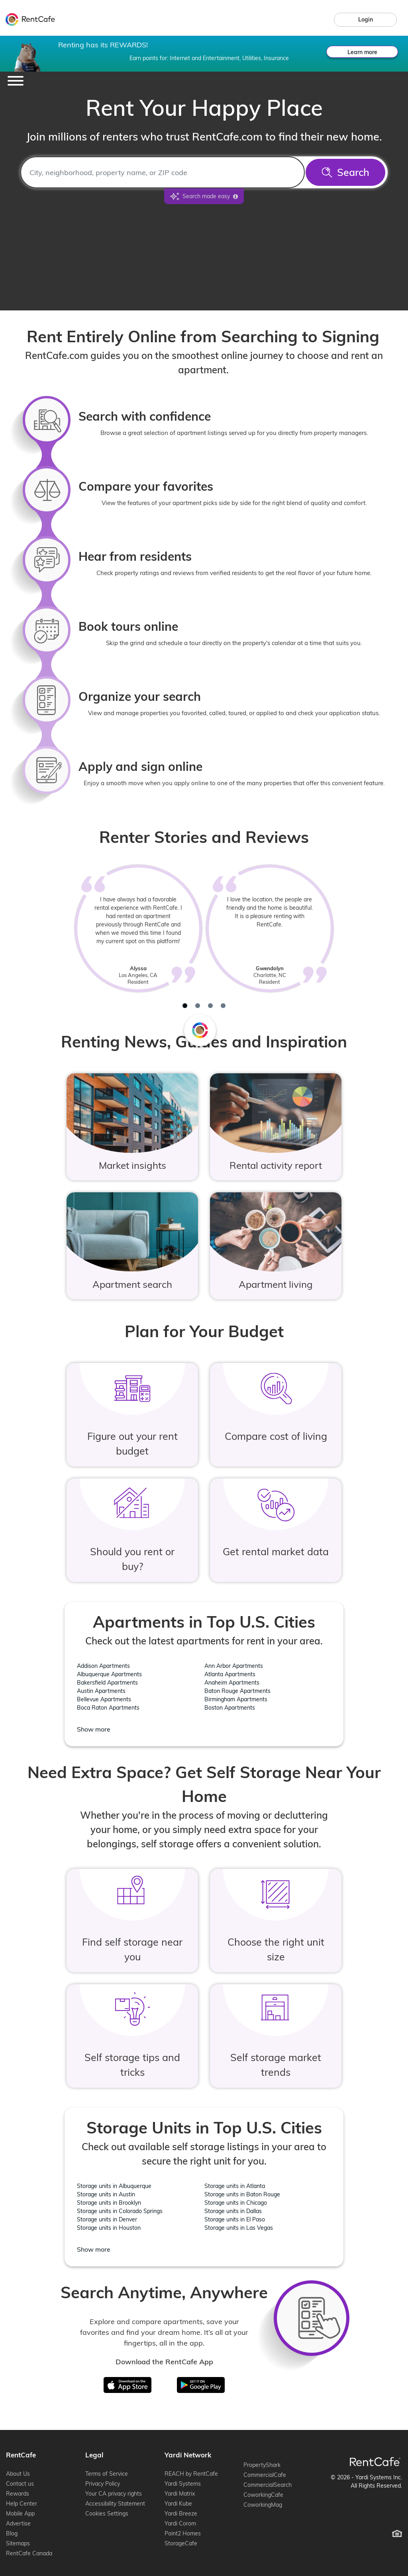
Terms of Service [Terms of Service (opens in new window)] (106, 2473)
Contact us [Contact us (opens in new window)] (20, 2483)
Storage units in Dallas (233, 2211)
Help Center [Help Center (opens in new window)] (21, 2503)
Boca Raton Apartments (108, 1707)
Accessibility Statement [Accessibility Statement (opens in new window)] (115, 2503)
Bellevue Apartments (104, 1699)
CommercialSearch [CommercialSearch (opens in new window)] (267, 2484)
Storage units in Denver (107, 2219)
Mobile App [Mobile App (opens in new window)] (20, 2513)
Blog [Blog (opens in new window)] (12, 2533)
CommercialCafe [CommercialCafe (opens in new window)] (264, 2474)
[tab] (184, 1005)
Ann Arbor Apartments (233, 1665)
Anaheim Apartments (231, 1682)
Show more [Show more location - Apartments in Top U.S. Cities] (93, 1729)
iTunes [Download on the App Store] (133, 2382)
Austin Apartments (101, 1691)
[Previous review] (45, 939)
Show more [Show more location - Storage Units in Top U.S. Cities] (93, 2249)
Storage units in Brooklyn (109, 2202)
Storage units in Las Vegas (238, 2227)
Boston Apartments (229, 1707)
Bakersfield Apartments (107, 1682)
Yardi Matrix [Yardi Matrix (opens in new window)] (180, 2493)
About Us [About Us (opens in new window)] (18, 2473)
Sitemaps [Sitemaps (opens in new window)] (18, 2543)
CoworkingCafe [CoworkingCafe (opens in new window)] (263, 2494)
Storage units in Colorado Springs (120, 2211)
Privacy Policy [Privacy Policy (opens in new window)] (102, 2483)
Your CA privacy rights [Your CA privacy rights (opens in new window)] (113, 2493)
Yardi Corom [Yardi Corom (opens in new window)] (180, 2523)
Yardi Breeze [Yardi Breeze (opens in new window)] (181, 2513)
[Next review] (363, 939)
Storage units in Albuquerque (114, 2186)
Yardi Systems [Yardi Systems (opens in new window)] (183, 2483)
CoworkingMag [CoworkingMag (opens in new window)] (262, 2504)
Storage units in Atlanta (234, 2186)
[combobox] (162, 172)
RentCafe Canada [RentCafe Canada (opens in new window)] (29, 2553)
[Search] (345, 172)
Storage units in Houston (109, 2227)
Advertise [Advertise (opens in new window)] (18, 2523)
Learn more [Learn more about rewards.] (362, 52)
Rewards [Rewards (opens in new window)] (17, 2493)
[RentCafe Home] (375, 2462)
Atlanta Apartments (229, 1674)
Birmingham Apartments (235, 1699)
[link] (365, 19)
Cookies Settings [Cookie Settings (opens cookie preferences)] (106, 2513)
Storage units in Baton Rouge (242, 2194)
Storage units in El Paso (234, 2219)
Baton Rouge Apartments (237, 1691)
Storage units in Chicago (235, 2202)
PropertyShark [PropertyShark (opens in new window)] (261, 2465)
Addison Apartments (103, 1665)
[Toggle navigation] (15, 81)
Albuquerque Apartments (109, 1674)
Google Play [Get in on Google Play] (195, 2382)
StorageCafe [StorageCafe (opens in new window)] (181, 2543)
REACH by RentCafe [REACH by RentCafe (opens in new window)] (191, 2473)
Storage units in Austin (106, 2194)
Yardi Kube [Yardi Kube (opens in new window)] (178, 2503)
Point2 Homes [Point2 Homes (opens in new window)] (183, 2533)
